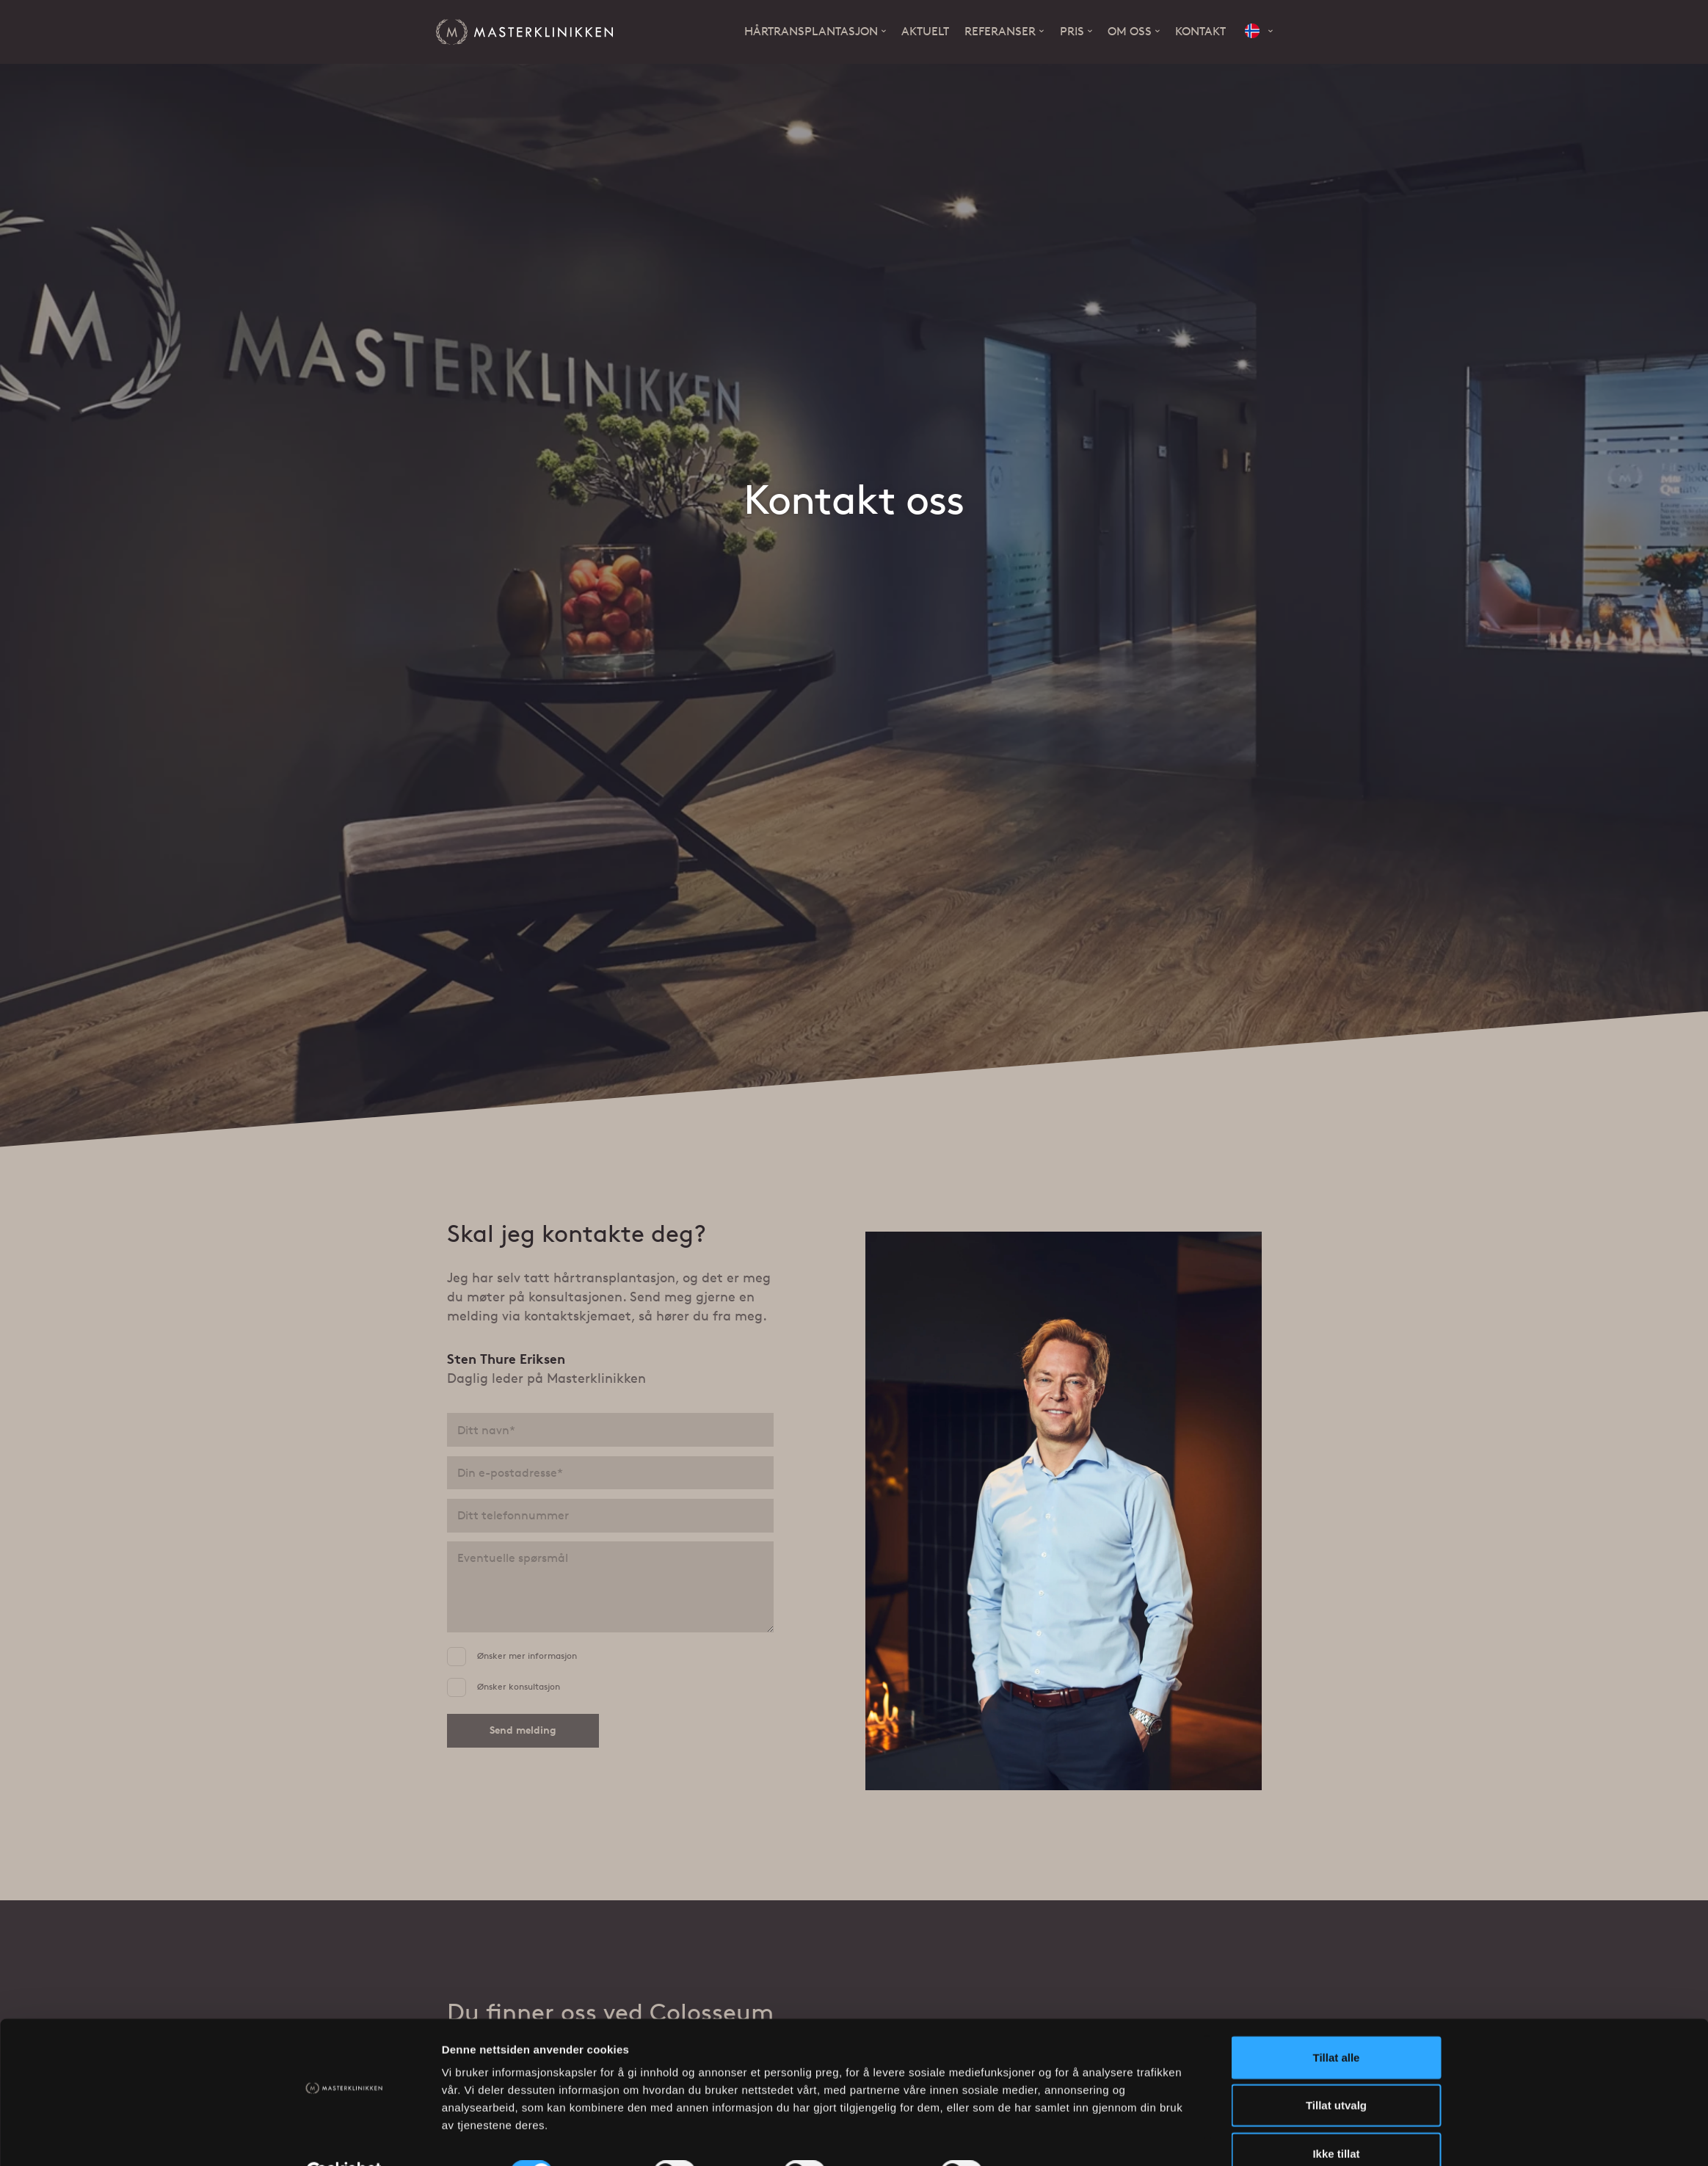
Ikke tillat (1335, 2118)
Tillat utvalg (1336, 2070)
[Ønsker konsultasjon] (456, 1686)
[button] (1259, 32)
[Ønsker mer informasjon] (456, 1656)
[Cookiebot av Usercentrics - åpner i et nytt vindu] (344, 2137)
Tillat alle (1336, 2022)
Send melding (523, 1729)
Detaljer (1030, 2137)
